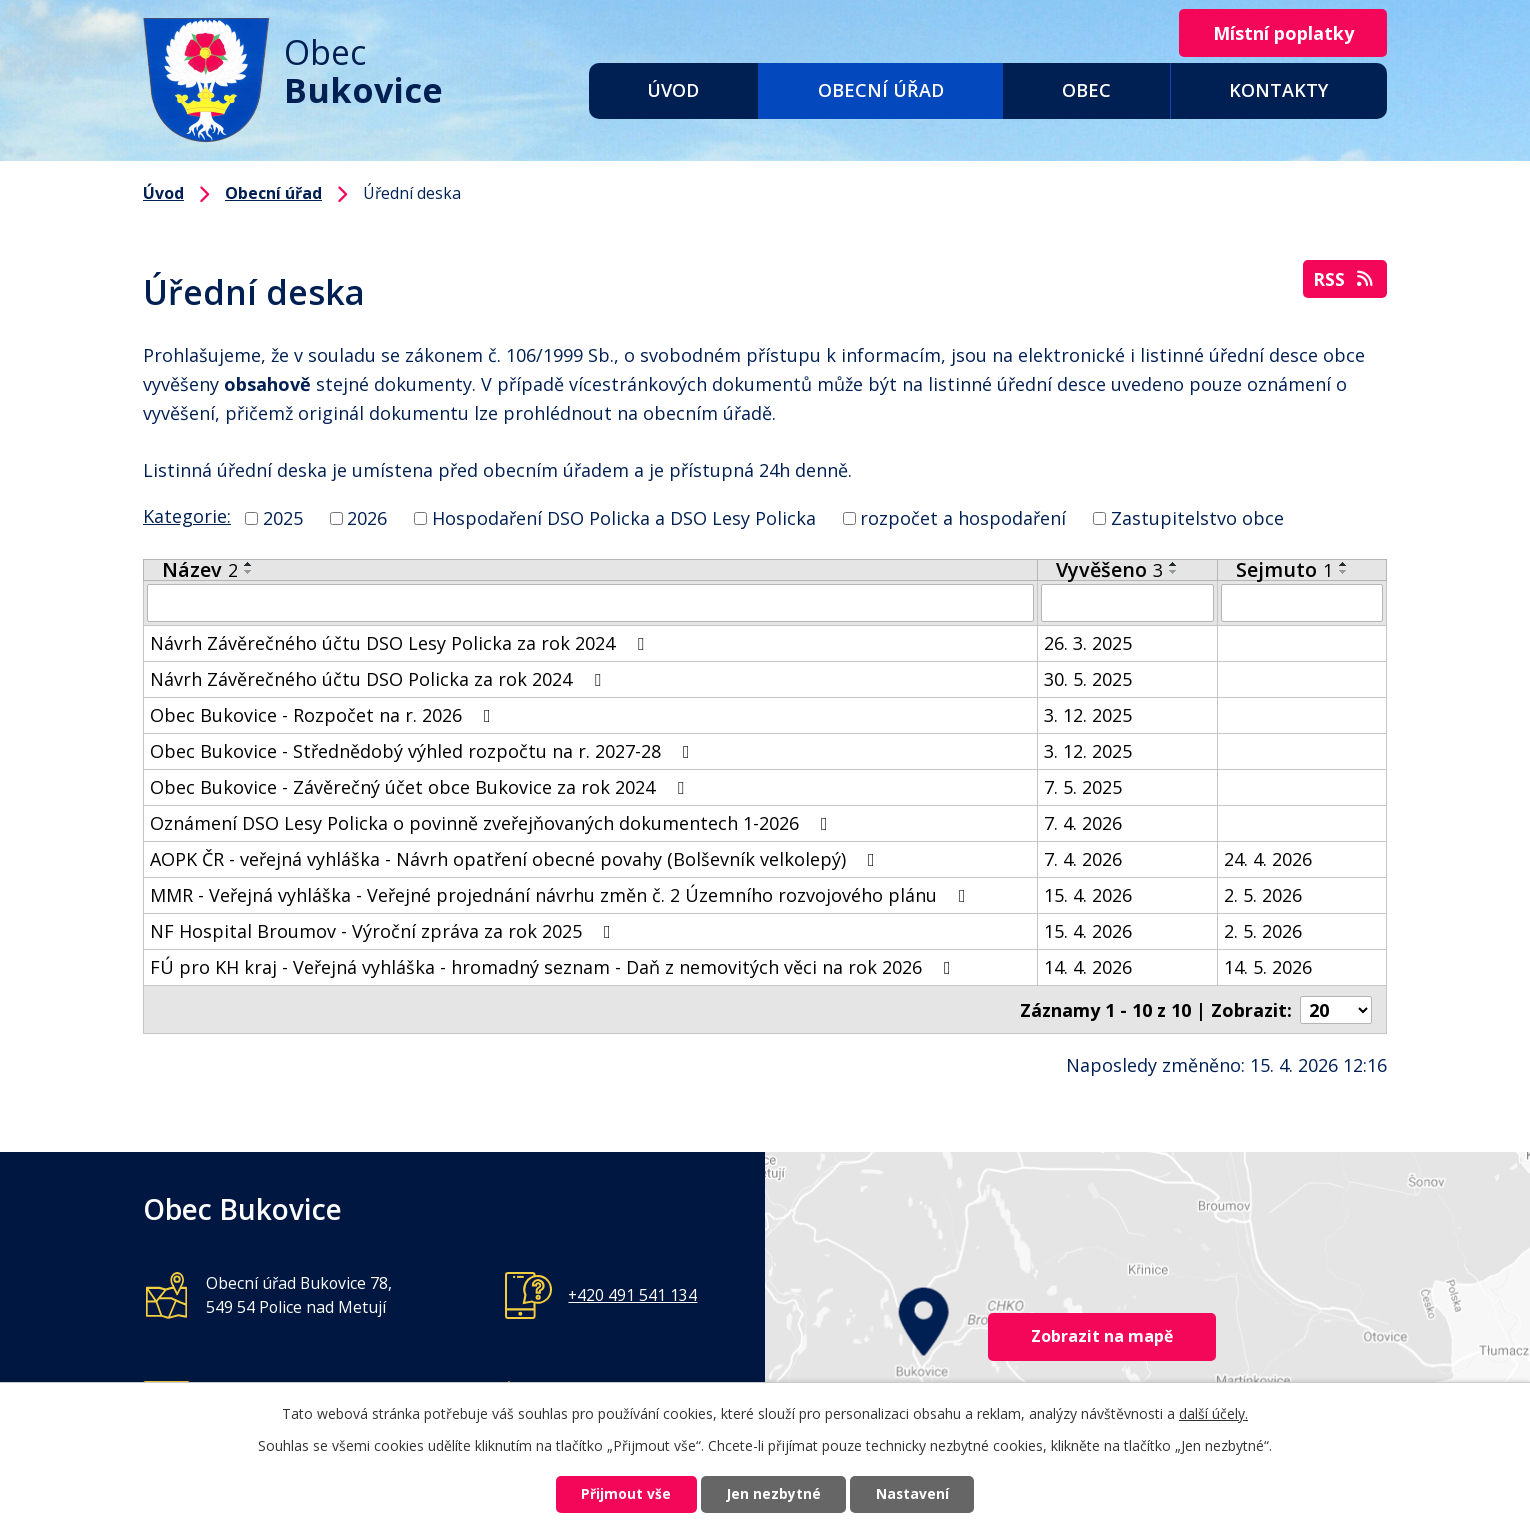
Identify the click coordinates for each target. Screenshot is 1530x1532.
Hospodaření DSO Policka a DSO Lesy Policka (624, 518)
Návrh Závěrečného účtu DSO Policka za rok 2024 (379, 679)
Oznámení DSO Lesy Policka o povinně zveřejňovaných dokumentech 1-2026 (493, 823)
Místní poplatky (1280, 33)
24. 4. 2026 (1268, 859)
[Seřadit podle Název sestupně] (249, 572)
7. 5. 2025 (1083, 787)
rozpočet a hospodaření (963, 518)
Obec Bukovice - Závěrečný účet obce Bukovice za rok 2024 (421, 787)
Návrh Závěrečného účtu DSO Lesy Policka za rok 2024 (401, 643)
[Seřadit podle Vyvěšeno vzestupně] (1174, 564)
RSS (1345, 280)
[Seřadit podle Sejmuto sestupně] (1344, 572)
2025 (283, 518)
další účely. (1213, 1411)
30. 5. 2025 (1088, 679)
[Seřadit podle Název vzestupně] (249, 564)
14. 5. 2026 (1268, 967)
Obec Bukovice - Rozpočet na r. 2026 (324, 715)
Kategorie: (187, 516)
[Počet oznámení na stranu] (1336, 1009)
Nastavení (918, 1494)
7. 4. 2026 (1083, 823)
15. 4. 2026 (1088, 895)
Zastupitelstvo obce (1197, 518)
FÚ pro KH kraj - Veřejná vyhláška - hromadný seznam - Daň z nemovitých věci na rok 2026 (554, 967)
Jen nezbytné (773, 1494)
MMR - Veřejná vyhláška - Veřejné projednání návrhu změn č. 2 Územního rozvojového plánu (562, 895)
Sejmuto (1284, 570)
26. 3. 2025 (1088, 643)
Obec (1086, 90)
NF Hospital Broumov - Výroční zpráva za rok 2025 (384, 931)
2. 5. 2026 (1263, 895)
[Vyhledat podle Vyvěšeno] (1127, 603)
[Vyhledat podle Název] (590, 603)
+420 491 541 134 (632, 1293)
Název (200, 570)
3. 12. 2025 (1088, 715)
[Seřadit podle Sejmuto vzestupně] (1344, 564)
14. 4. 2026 (1088, 967)
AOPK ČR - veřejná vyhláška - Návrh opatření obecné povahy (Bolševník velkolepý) (516, 859)
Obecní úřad (881, 90)
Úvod (673, 90)
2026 (367, 518)
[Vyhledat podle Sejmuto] (1302, 603)
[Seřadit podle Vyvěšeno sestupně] (1174, 572)
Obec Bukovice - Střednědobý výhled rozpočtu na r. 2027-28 (424, 751)
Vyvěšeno (1109, 570)
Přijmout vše (621, 1494)
